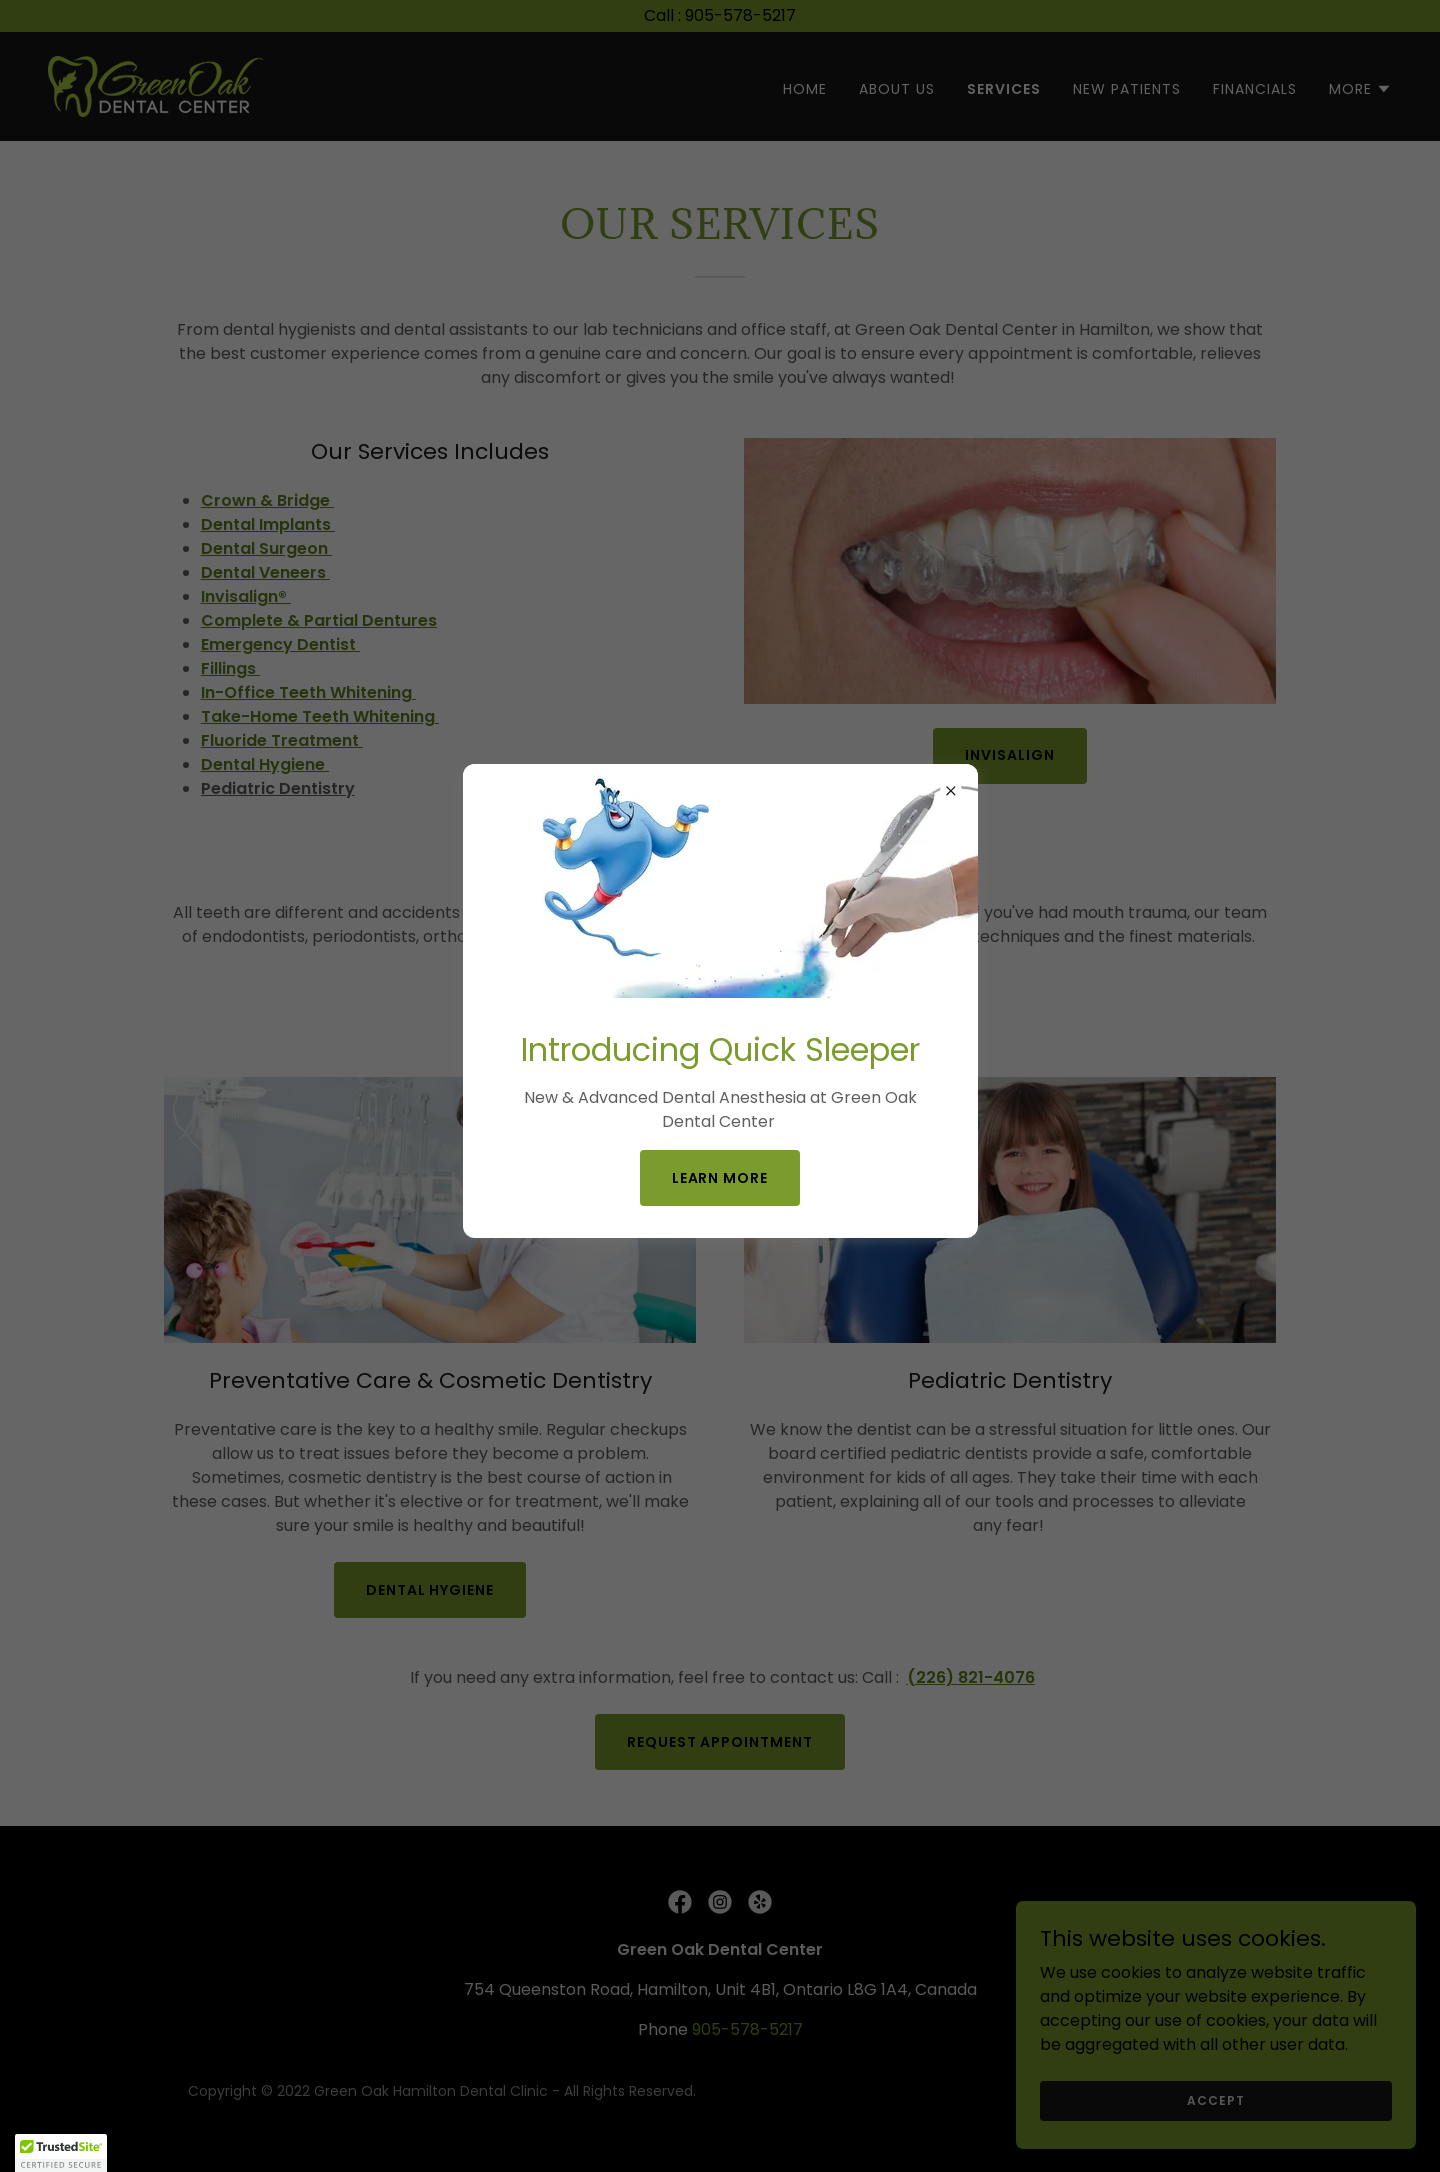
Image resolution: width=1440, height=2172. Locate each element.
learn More (720, 1178)
